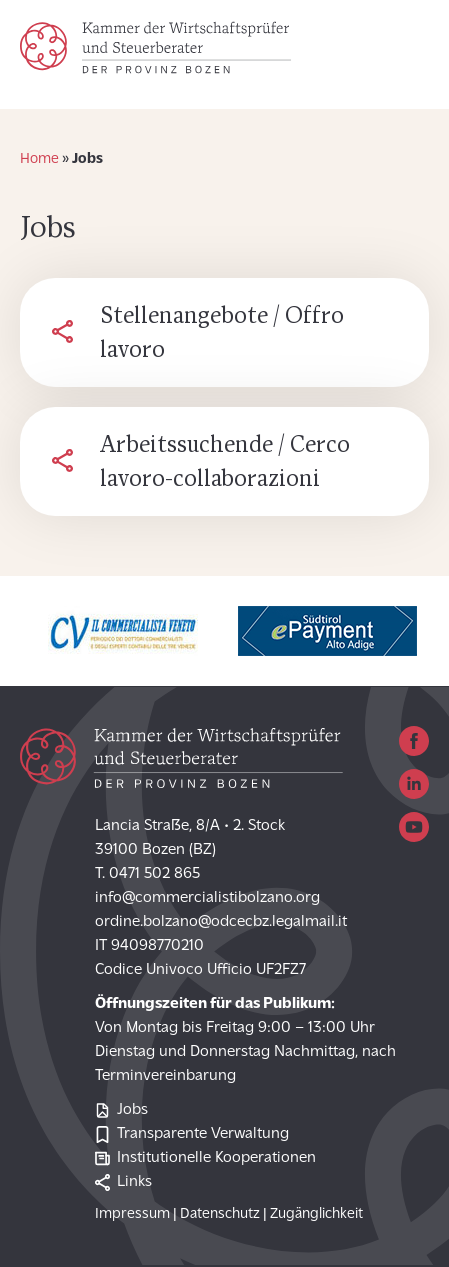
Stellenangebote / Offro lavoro (222, 335)
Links (123, 1182)
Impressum (132, 1214)
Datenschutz (220, 1214)
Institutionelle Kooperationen (205, 1158)
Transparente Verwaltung (192, 1134)
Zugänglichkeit (316, 1214)
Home (39, 159)
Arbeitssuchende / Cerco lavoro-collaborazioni (225, 464)
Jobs (121, 1110)
